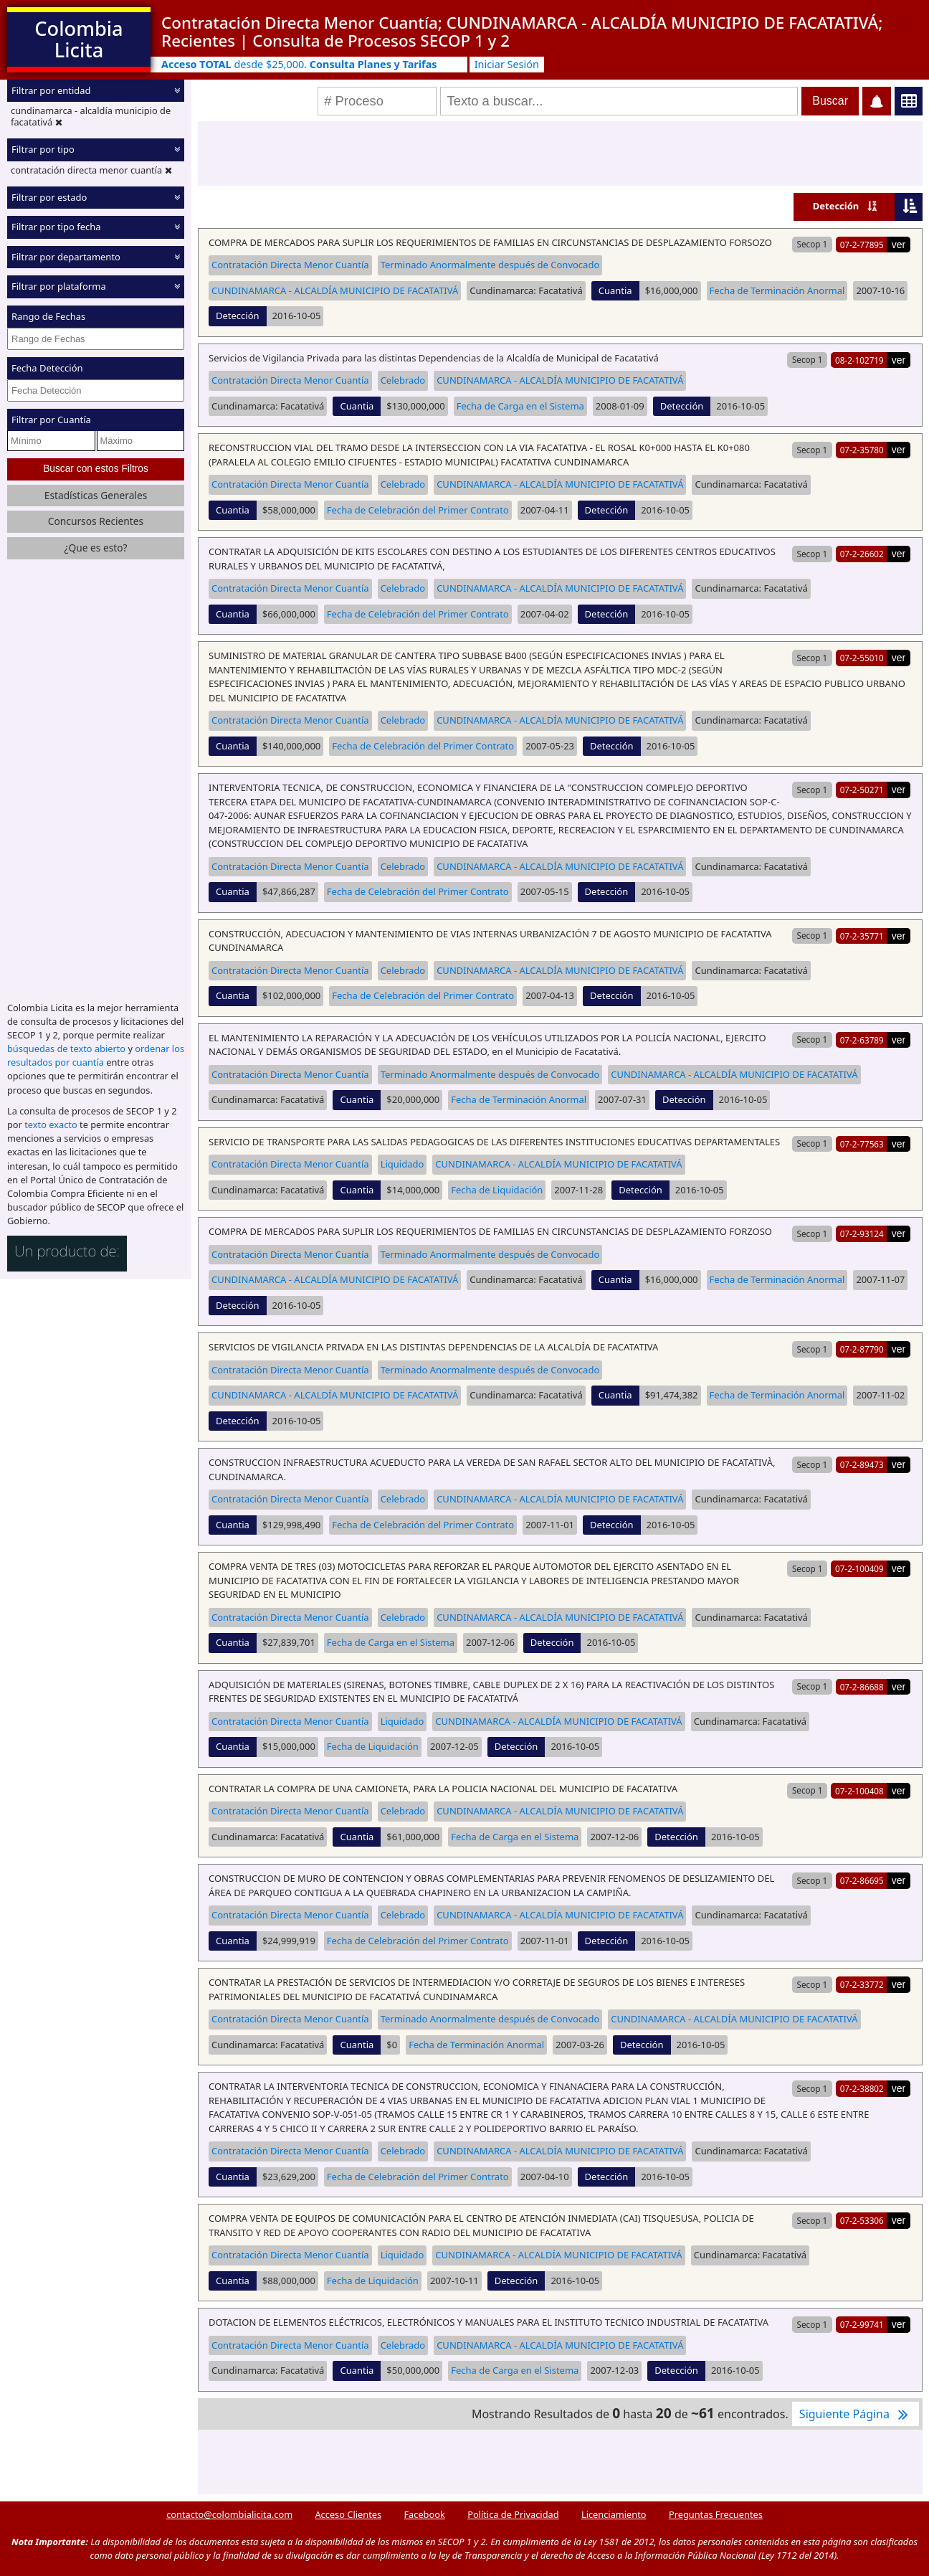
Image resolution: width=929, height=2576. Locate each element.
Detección (836, 205)
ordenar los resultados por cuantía (95, 1055)
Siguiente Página (855, 2414)
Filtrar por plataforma (58, 286)
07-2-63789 (862, 1040)
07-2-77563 (862, 1144)
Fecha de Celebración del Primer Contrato (418, 509)
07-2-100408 (859, 1790)
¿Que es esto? (95, 547)
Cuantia (615, 290)
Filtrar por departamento (65, 256)
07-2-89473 (862, 1464)
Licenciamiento (614, 2514)
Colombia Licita (78, 39)
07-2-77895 (862, 244)
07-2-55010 (862, 657)
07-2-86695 (862, 1880)
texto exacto (50, 1124)
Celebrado (403, 380)
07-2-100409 (859, 1568)
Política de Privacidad (512, 2514)
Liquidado (402, 1163)
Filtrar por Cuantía (51, 419)
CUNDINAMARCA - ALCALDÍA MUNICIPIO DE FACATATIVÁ (334, 290)
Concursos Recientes (95, 521)
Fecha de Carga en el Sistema (520, 405)
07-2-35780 (862, 449)
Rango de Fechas (48, 316)
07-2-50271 (862, 789)
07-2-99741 (862, 2324)
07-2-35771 (862, 936)
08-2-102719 (859, 360)
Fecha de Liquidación (497, 1189)
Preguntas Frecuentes (716, 2514)
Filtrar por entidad (51, 90)
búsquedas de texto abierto (66, 1048)
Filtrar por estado (49, 197)
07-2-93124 (862, 1233)
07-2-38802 (862, 2088)
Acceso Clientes (348, 2514)
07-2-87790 (862, 1349)
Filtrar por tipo (43, 149)
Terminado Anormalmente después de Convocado (490, 264)
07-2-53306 (862, 2220)
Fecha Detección (47, 367)
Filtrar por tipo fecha (56, 226)
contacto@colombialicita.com (229, 2514)
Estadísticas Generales (96, 495)
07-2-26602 (862, 553)
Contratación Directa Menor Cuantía (290, 264)
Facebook (424, 2514)
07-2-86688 (862, 1686)
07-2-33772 (862, 1984)
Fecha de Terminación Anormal (777, 290)
